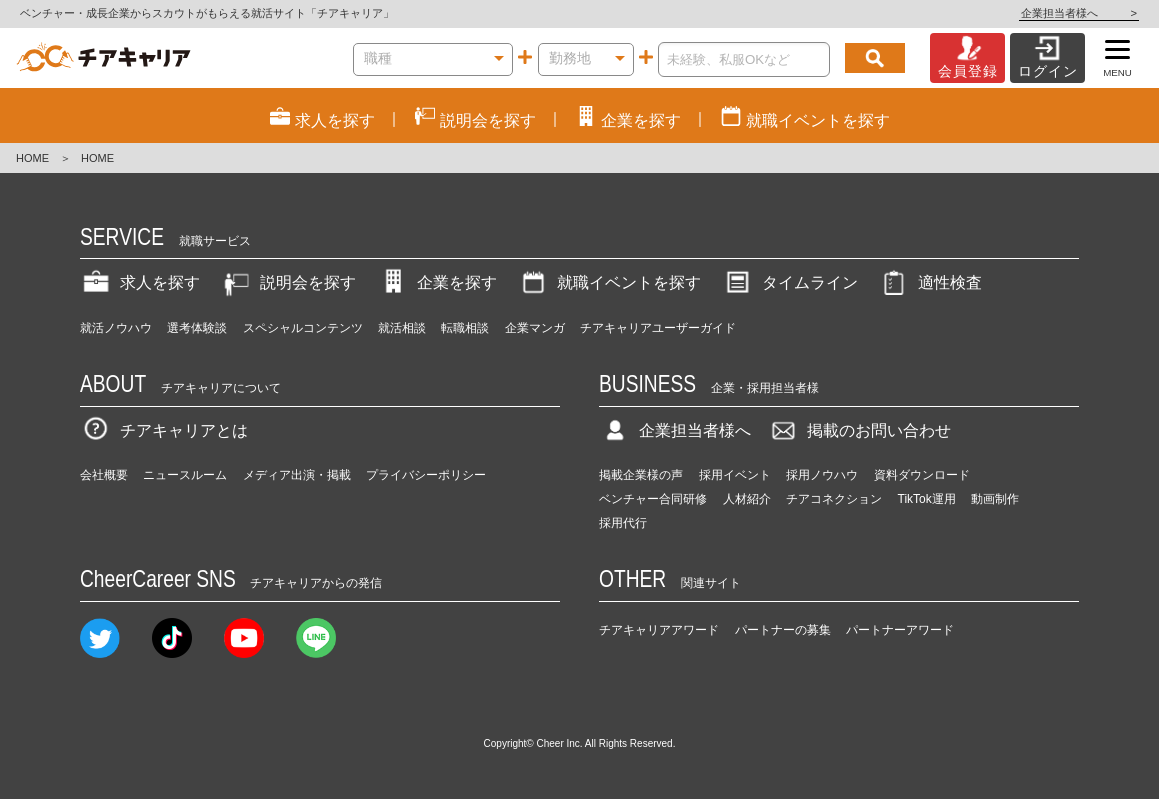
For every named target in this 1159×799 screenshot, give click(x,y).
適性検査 (930, 282)
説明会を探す (288, 282)
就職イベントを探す (609, 282)
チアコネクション (834, 499)
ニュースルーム (185, 475)
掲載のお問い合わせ (859, 430)
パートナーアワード (900, 630)
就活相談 (402, 328)
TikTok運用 (927, 499)
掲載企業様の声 (641, 475)
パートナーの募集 (783, 630)
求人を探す (140, 282)
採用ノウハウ (822, 475)
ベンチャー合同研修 (653, 499)
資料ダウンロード (922, 475)
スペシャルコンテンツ (303, 328)
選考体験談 (197, 328)
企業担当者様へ (1079, 13)
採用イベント (735, 475)
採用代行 (623, 523)
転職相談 (465, 328)
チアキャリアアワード (659, 630)
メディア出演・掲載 (297, 475)
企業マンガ (535, 328)
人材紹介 (747, 499)
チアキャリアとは (164, 430)
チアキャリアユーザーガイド (658, 328)
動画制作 (995, 499)
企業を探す (437, 282)
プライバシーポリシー (426, 475)
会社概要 (104, 475)
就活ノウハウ (116, 328)
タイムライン (790, 282)
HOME (32, 158)
